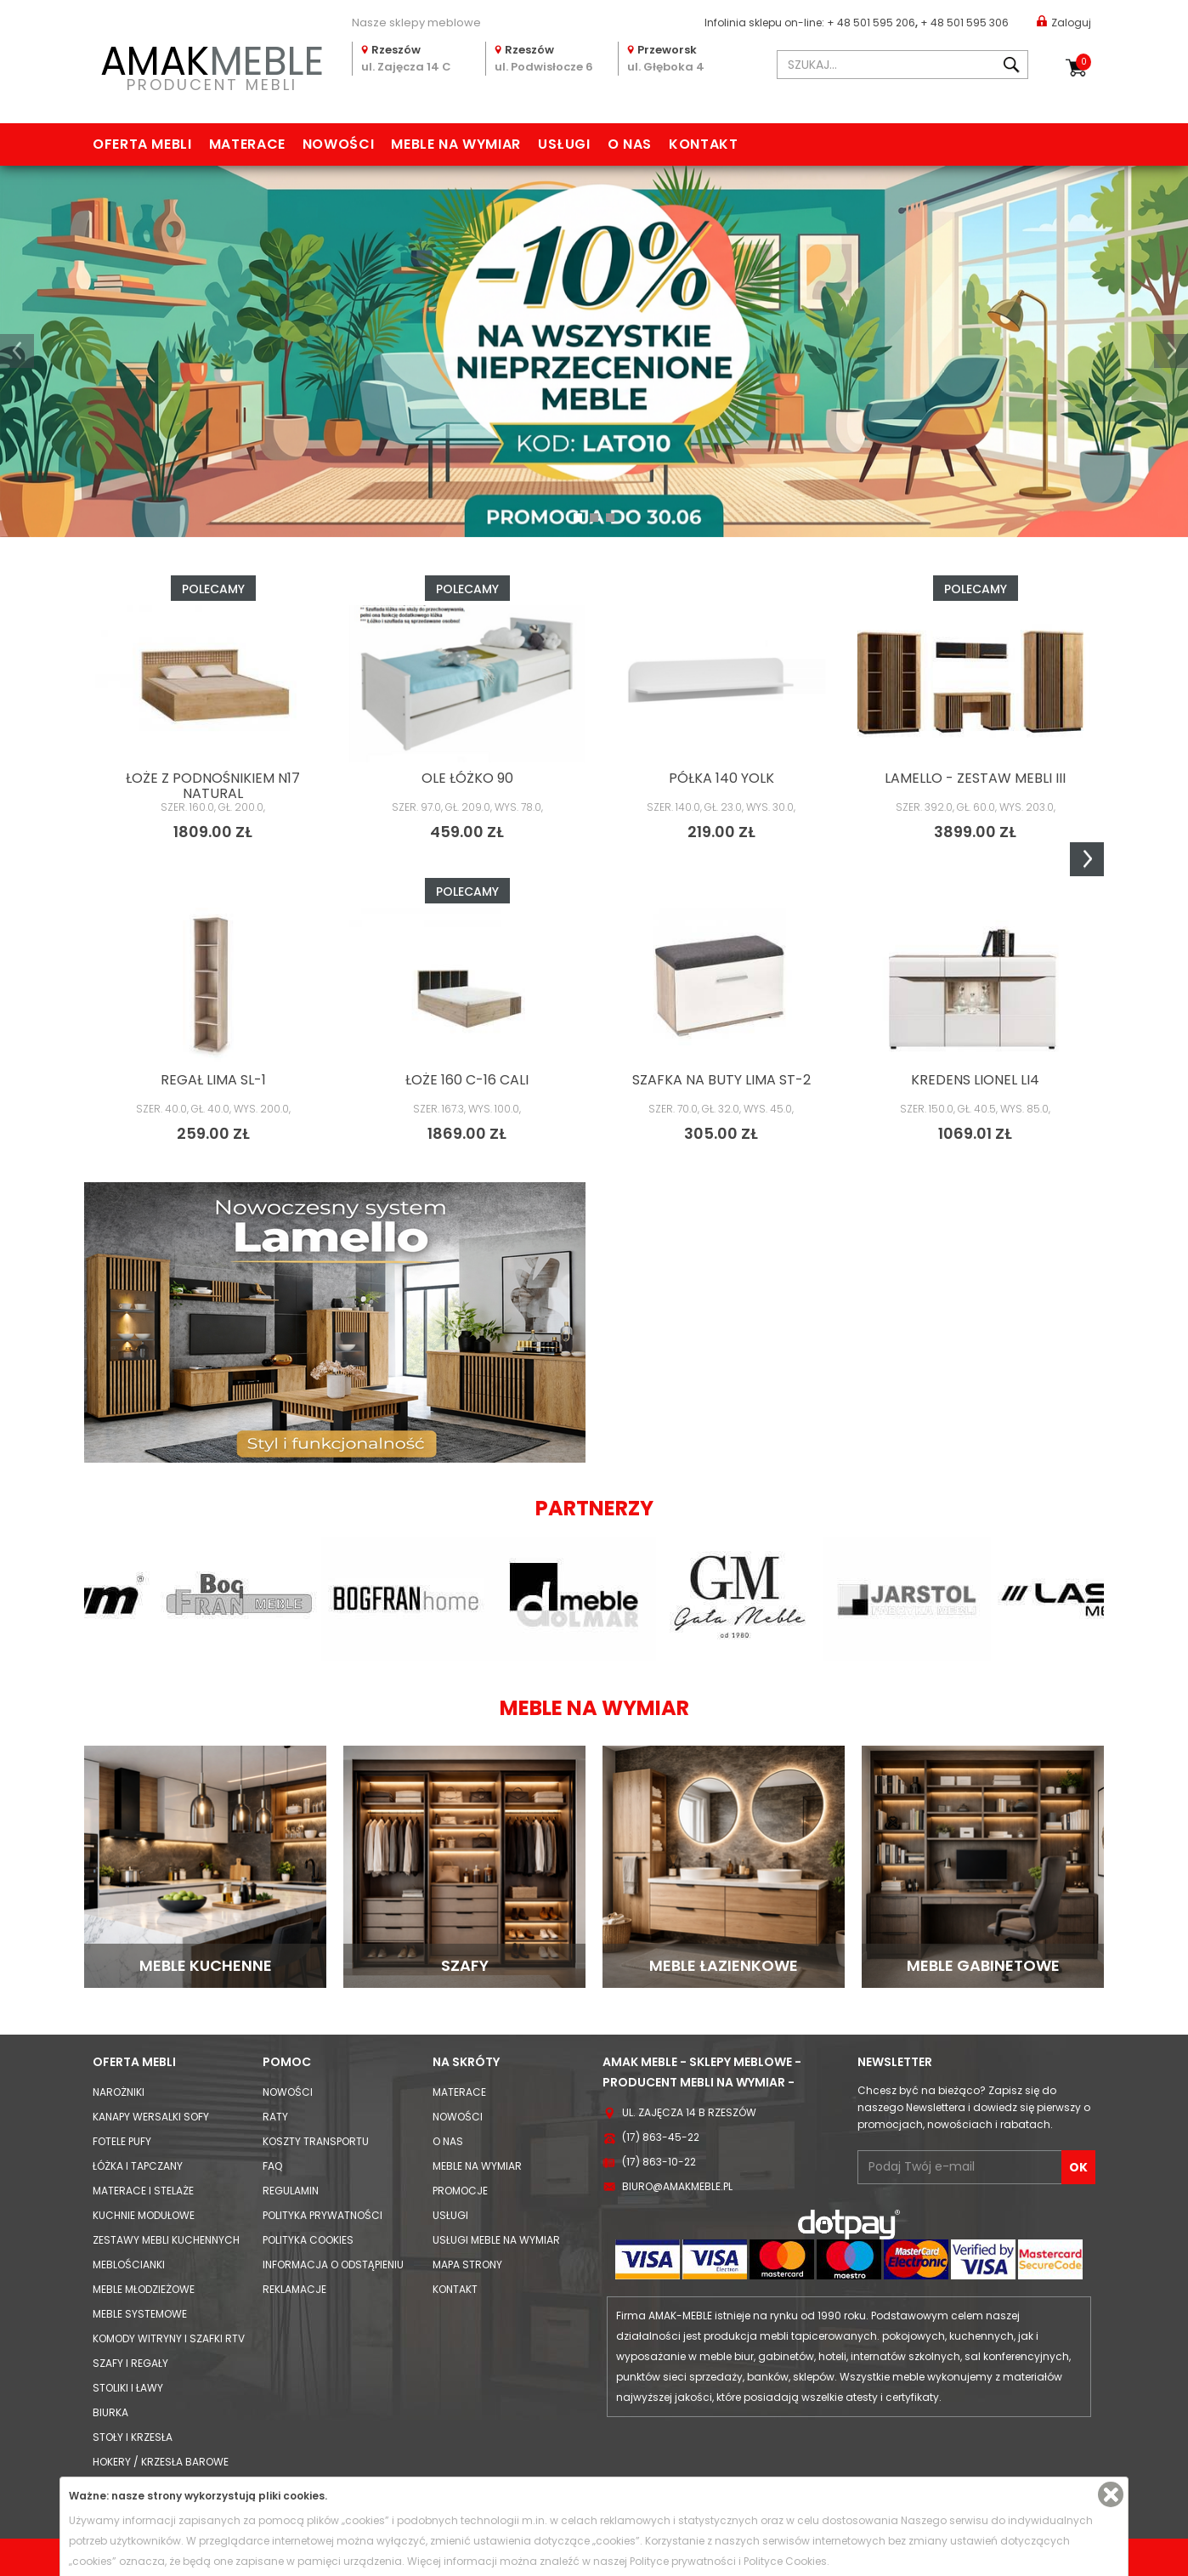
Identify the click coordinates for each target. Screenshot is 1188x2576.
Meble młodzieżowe (144, 2289)
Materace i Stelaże (143, 2190)
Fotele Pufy (122, 2141)
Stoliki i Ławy (128, 2388)
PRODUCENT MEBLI (211, 65)
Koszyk (1083, 62)
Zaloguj (1064, 22)
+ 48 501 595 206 (871, 22)
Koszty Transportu (316, 2141)
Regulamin (291, 2190)
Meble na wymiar (456, 144)
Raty (275, 2116)
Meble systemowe (140, 2314)
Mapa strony (467, 2264)
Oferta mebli (142, 144)
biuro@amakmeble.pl (677, 2186)
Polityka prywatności (322, 2215)
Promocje (460, 2190)
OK (1078, 2167)
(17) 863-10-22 (659, 2161)
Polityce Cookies (785, 2561)
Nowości (338, 144)
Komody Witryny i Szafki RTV (169, 2338)
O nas (630, 144)
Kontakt (703, 144)
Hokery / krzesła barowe (161, 2461)
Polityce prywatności (683, 2561)
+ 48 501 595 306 (964, 22)
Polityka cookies (308, 2240)
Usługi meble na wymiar (496, 2240)
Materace (247, 144)
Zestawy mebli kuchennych (166, 2240)
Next (1087, 859)
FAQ (272, 2166)
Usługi (564, 144)
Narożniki (118, 2092)
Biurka (110, 2412)
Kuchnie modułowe (144, 2215)
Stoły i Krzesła (133, 2437)
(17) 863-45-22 (660, 2137)
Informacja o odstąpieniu (333, 2264)
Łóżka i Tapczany (138, 2166)
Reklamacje (294, 2289)
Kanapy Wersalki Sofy (151, 2116)
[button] (17, 351)
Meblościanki (129, 2264)
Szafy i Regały (130, 2363)
